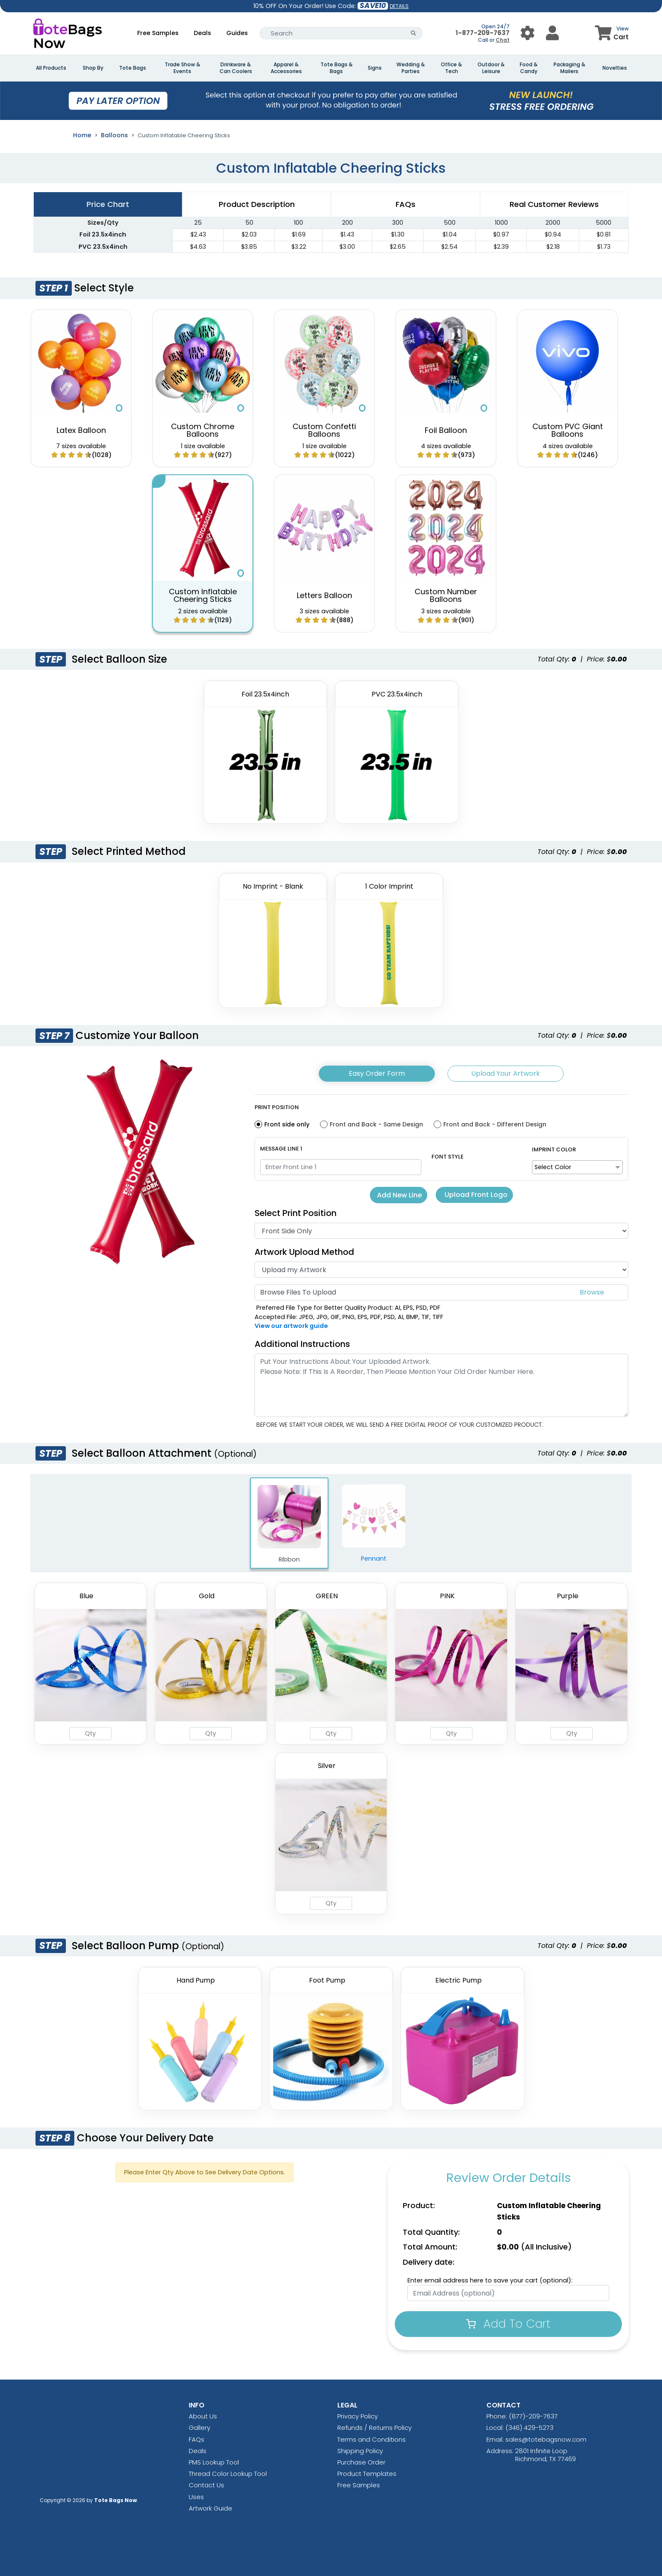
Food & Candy (528, 68)
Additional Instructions (302, 1344)
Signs (375, 68)
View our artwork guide (291, 1326)
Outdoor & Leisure (491, 68)
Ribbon (289, 1524)
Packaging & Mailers (569, 68)
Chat (503, 40)
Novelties (614, 68)
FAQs (196, 2439)
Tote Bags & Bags (336, 68)
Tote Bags (132, 68)
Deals (202, 33)
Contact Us (206, 2485)
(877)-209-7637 (533, 2416)
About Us (203, 2416)
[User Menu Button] (527, 33)
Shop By (93, 68)
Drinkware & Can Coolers (236, 68)
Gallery (199, 2427)
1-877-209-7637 (483, 32)
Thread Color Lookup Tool (228, 2473)
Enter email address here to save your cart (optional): (489, 2280)
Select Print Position (295, 1213)
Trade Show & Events (182, 68)
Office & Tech (451, 68)
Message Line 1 (281, 1149)
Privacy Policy (357, 2416)
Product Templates (366, 2473)
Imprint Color (554, 1149)
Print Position (277, 1107)
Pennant (373, 1523)
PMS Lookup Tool (214, 2462)
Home (82, 135)
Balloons (114, 135)
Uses (196, 2496)
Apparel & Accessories (286, 68)
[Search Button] (413, 33)
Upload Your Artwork (505, 1073)
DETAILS (399, 6)
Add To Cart (508, 2323)
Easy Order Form (377, 1073)
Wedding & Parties (410, 68)
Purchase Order (361, 2462)
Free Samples (158, 33)
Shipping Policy (360, 2450)
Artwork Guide (210, 2508)
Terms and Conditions (371, 2439)
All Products (51, 68)
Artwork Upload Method (304, 1252)
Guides (237, 33)
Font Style (447, 1157)
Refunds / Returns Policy (374, 2427)
